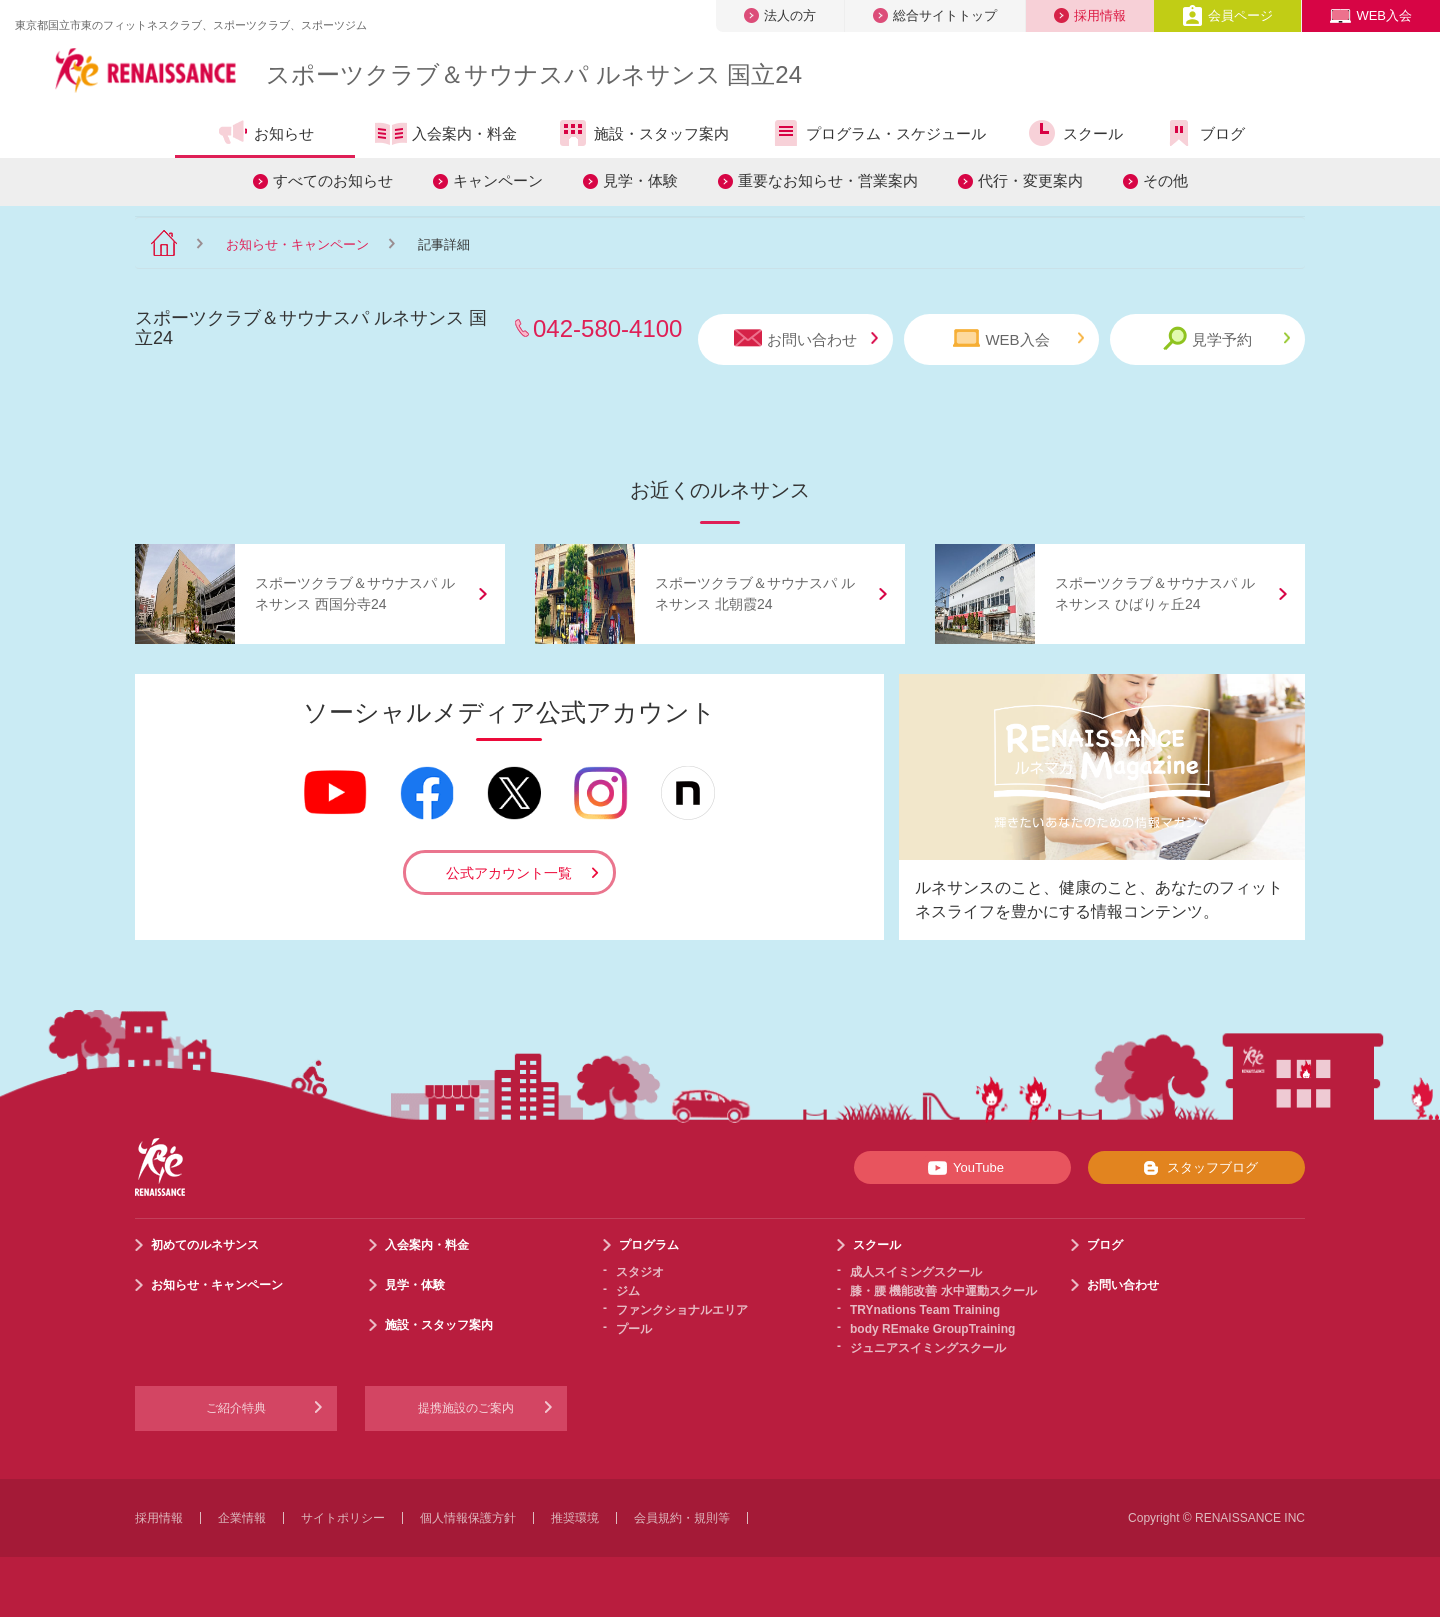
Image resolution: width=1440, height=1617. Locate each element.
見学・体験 (640, 180)
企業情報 (242, 1518)
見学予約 (1226, 338)
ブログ (1204, 133)
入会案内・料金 (446, 135)
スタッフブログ (1196, 1168)
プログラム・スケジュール (877, 133)
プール (634, 1329)
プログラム (649, 1245)
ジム (628, 1291)
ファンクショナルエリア (682, 1310)
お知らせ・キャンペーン (297, 244)
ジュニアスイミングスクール (928, 1348)
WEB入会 (1371, 15)
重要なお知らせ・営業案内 (828, 180)
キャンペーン (498, 180)
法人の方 (780, 15)
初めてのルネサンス (205, 1245)
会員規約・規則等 (682, 1518)
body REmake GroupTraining (932, 1329)
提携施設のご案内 (466, 1408)
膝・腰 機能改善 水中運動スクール (943, 1291)
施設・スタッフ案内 (643, 133)
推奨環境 (575, 1518)
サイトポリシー (343, 1518)
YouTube (962, 1168)
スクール (1074, 133)
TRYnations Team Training (925, 1310)
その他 (1165, 180)
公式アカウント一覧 (509, 873)
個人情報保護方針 (468, 1518)
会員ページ (1227, 15)
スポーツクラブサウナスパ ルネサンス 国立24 (534, 74)
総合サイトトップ (935, 15)
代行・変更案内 (1030, 180)
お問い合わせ (806, 338)
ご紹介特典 (236, 1408)
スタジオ (640, 1272)
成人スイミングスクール (916, 1272)
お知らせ (265, 133)
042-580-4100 (607, 328)
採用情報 (1090, 15)
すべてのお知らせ (333, 180)
